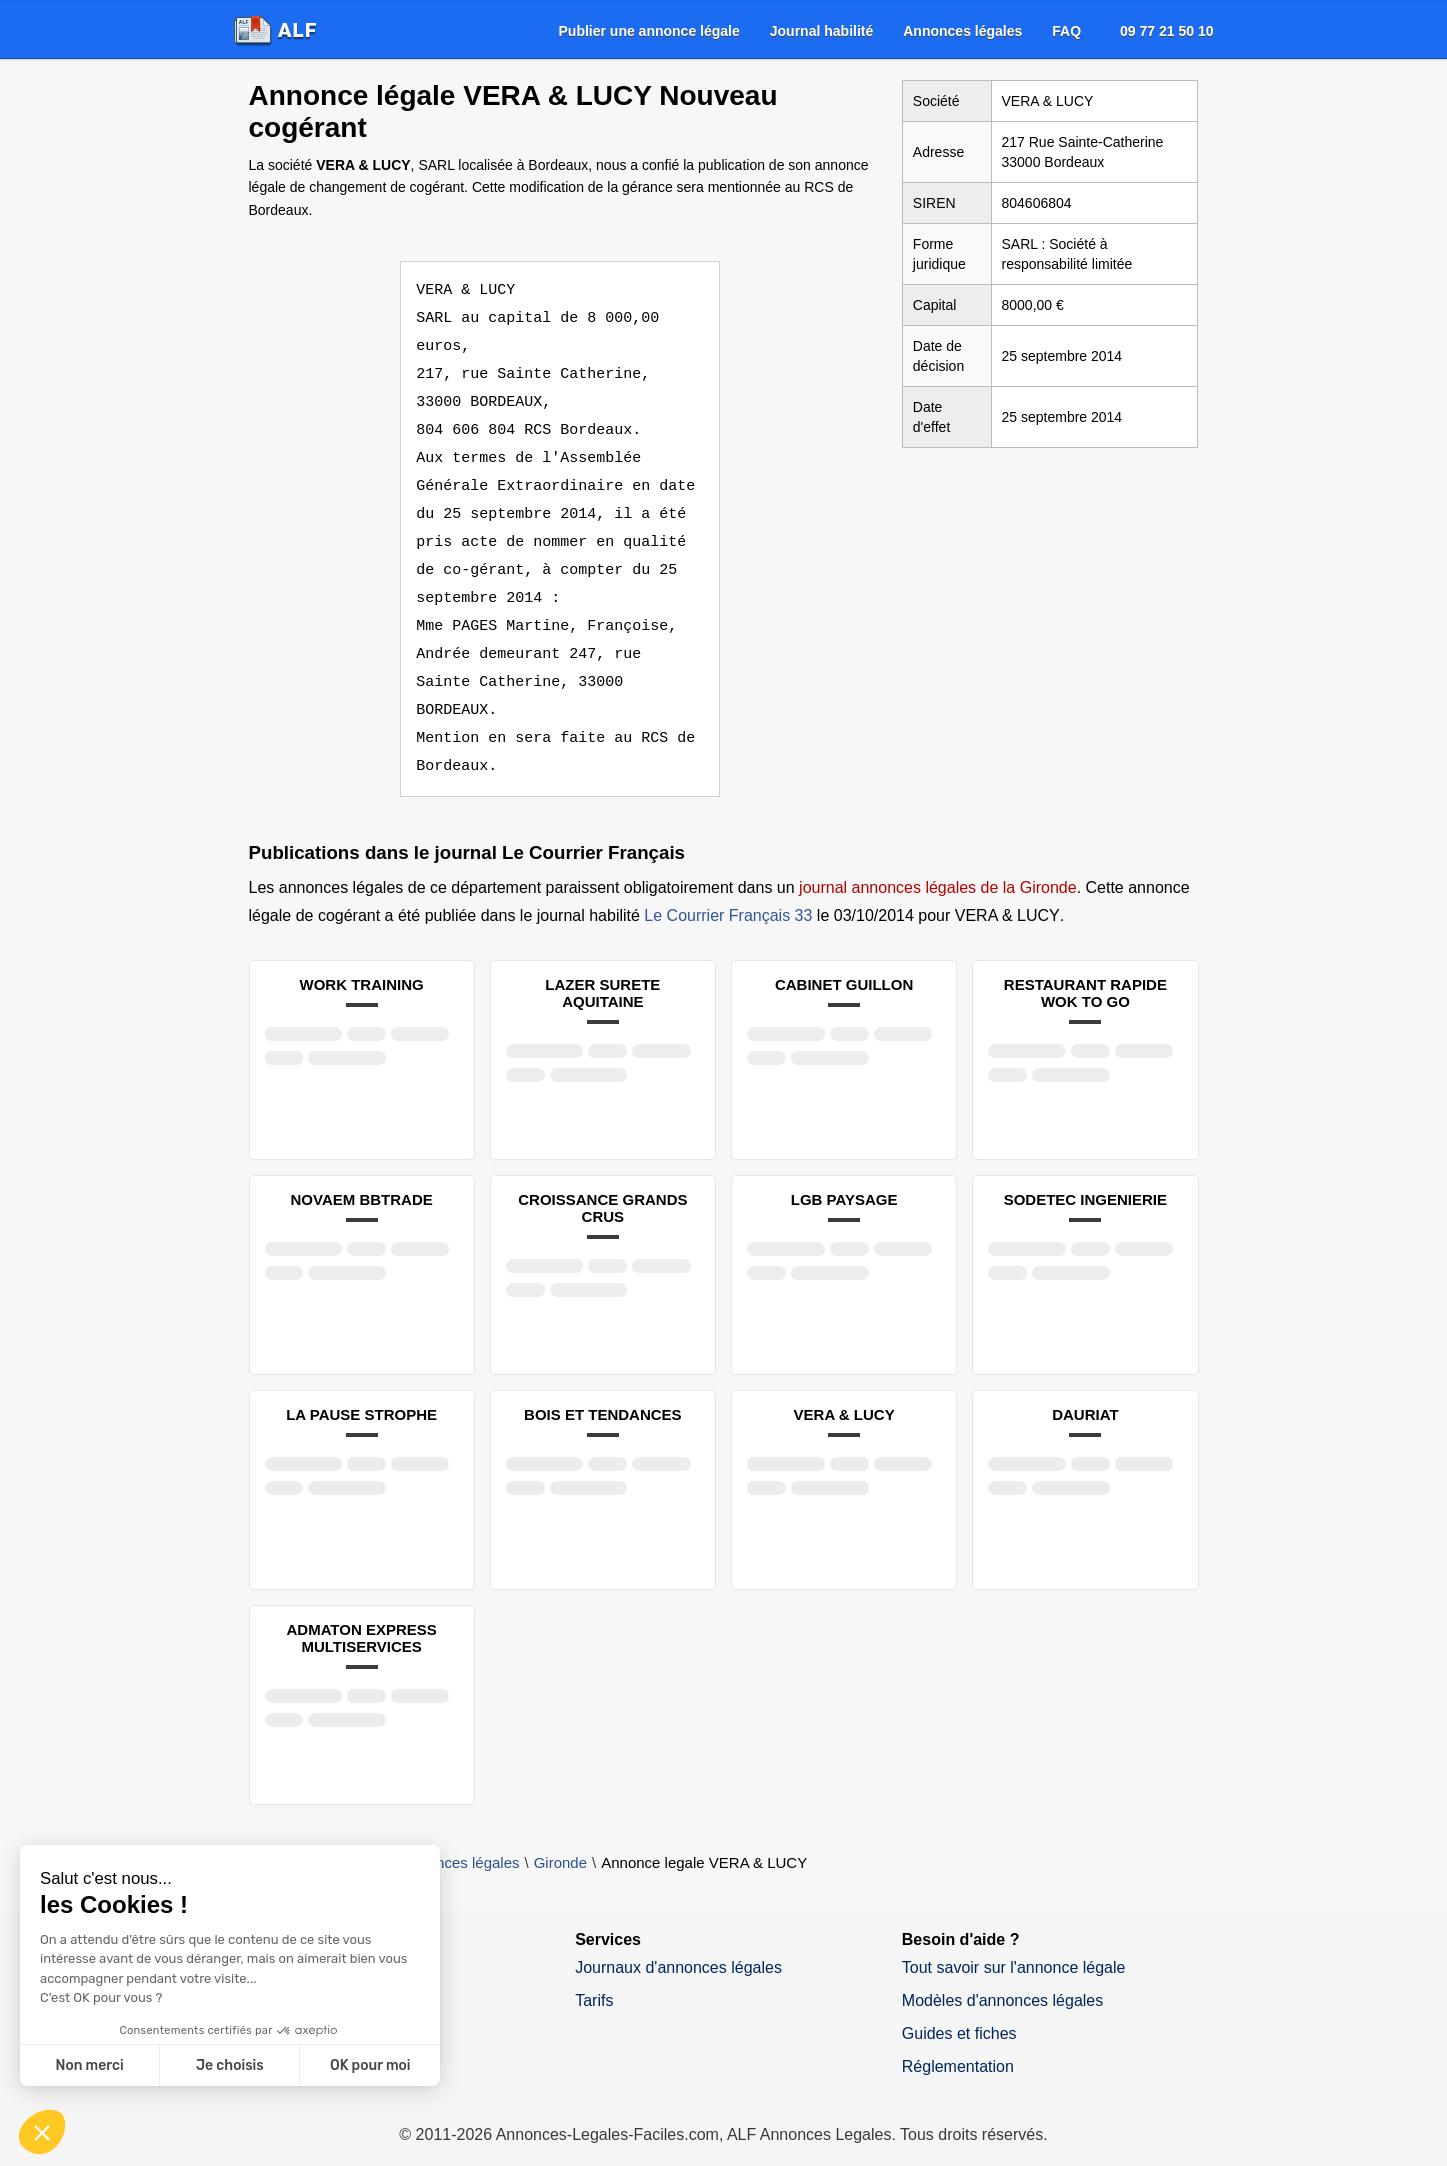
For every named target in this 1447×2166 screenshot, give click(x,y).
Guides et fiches (959, 2005)
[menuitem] (649, 31)
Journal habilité (821, 31)
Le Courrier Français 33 (728, 887)
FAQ (1066, 31)
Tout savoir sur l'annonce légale (1014, 1939)
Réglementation (958, 2038)
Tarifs (594, 1972)
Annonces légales (962, 31)
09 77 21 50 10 (1166, 31)
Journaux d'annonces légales (678, 1939)
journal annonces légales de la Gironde (938, 859)
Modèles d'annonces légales (1002, 1972)
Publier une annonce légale (649, 31)
